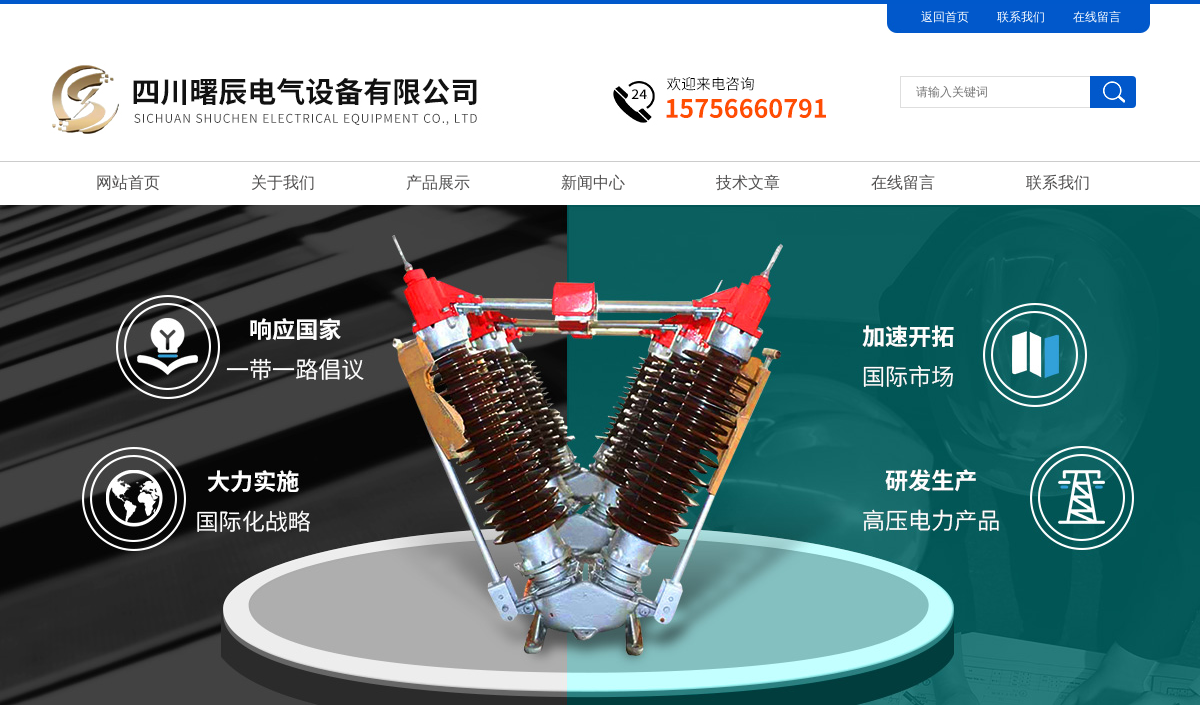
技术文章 (748, 182)
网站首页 (128, 182)
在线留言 (1097, 17)
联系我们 (1021, 17)
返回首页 (945, 17)
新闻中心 (593, 182)
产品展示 (438, 182)
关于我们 (283, 182)
